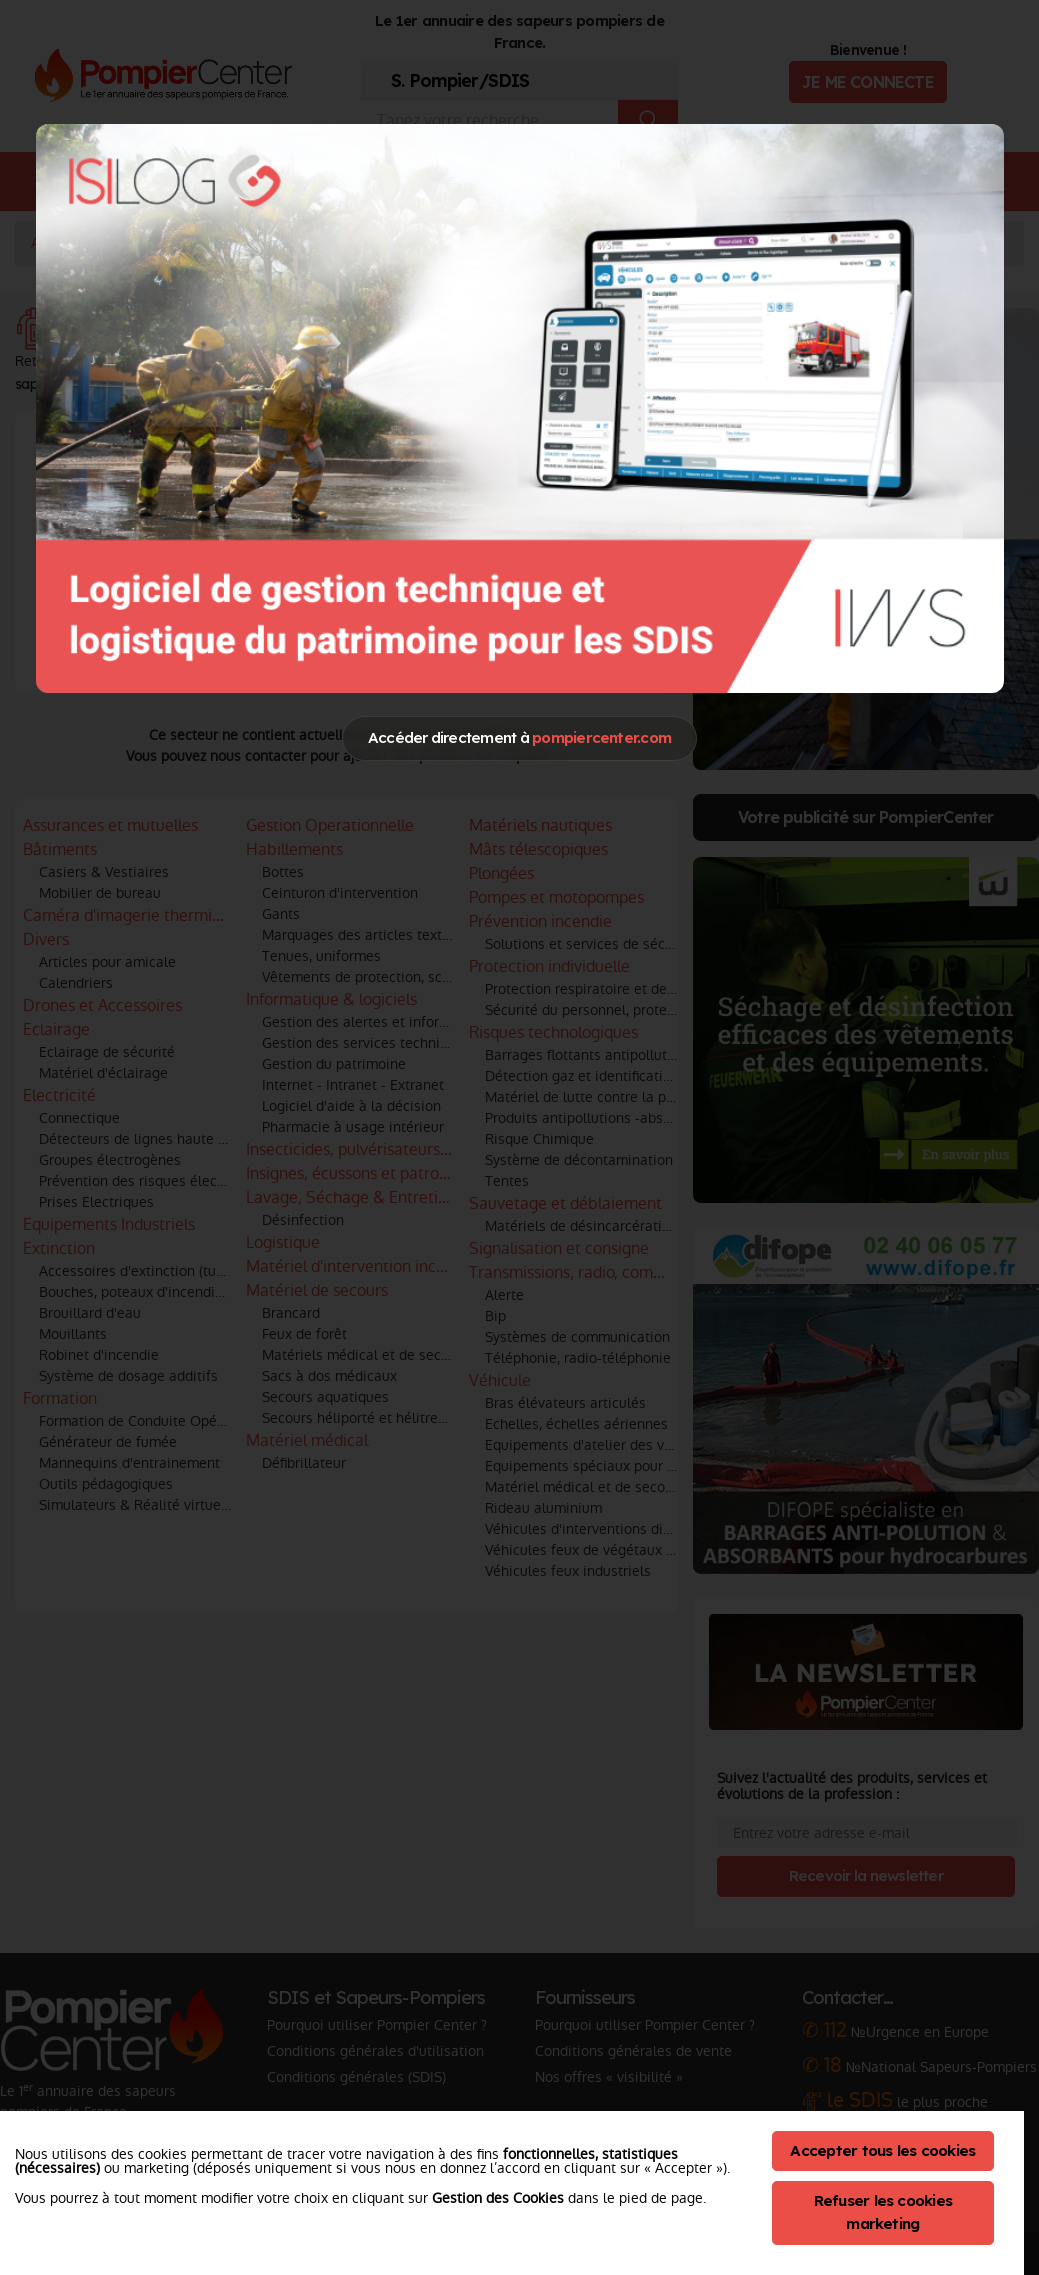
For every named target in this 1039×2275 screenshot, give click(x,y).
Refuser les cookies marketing (883, 2212)
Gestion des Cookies (498, 2198)
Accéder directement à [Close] (519, 737)
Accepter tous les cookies (882, 2150)
